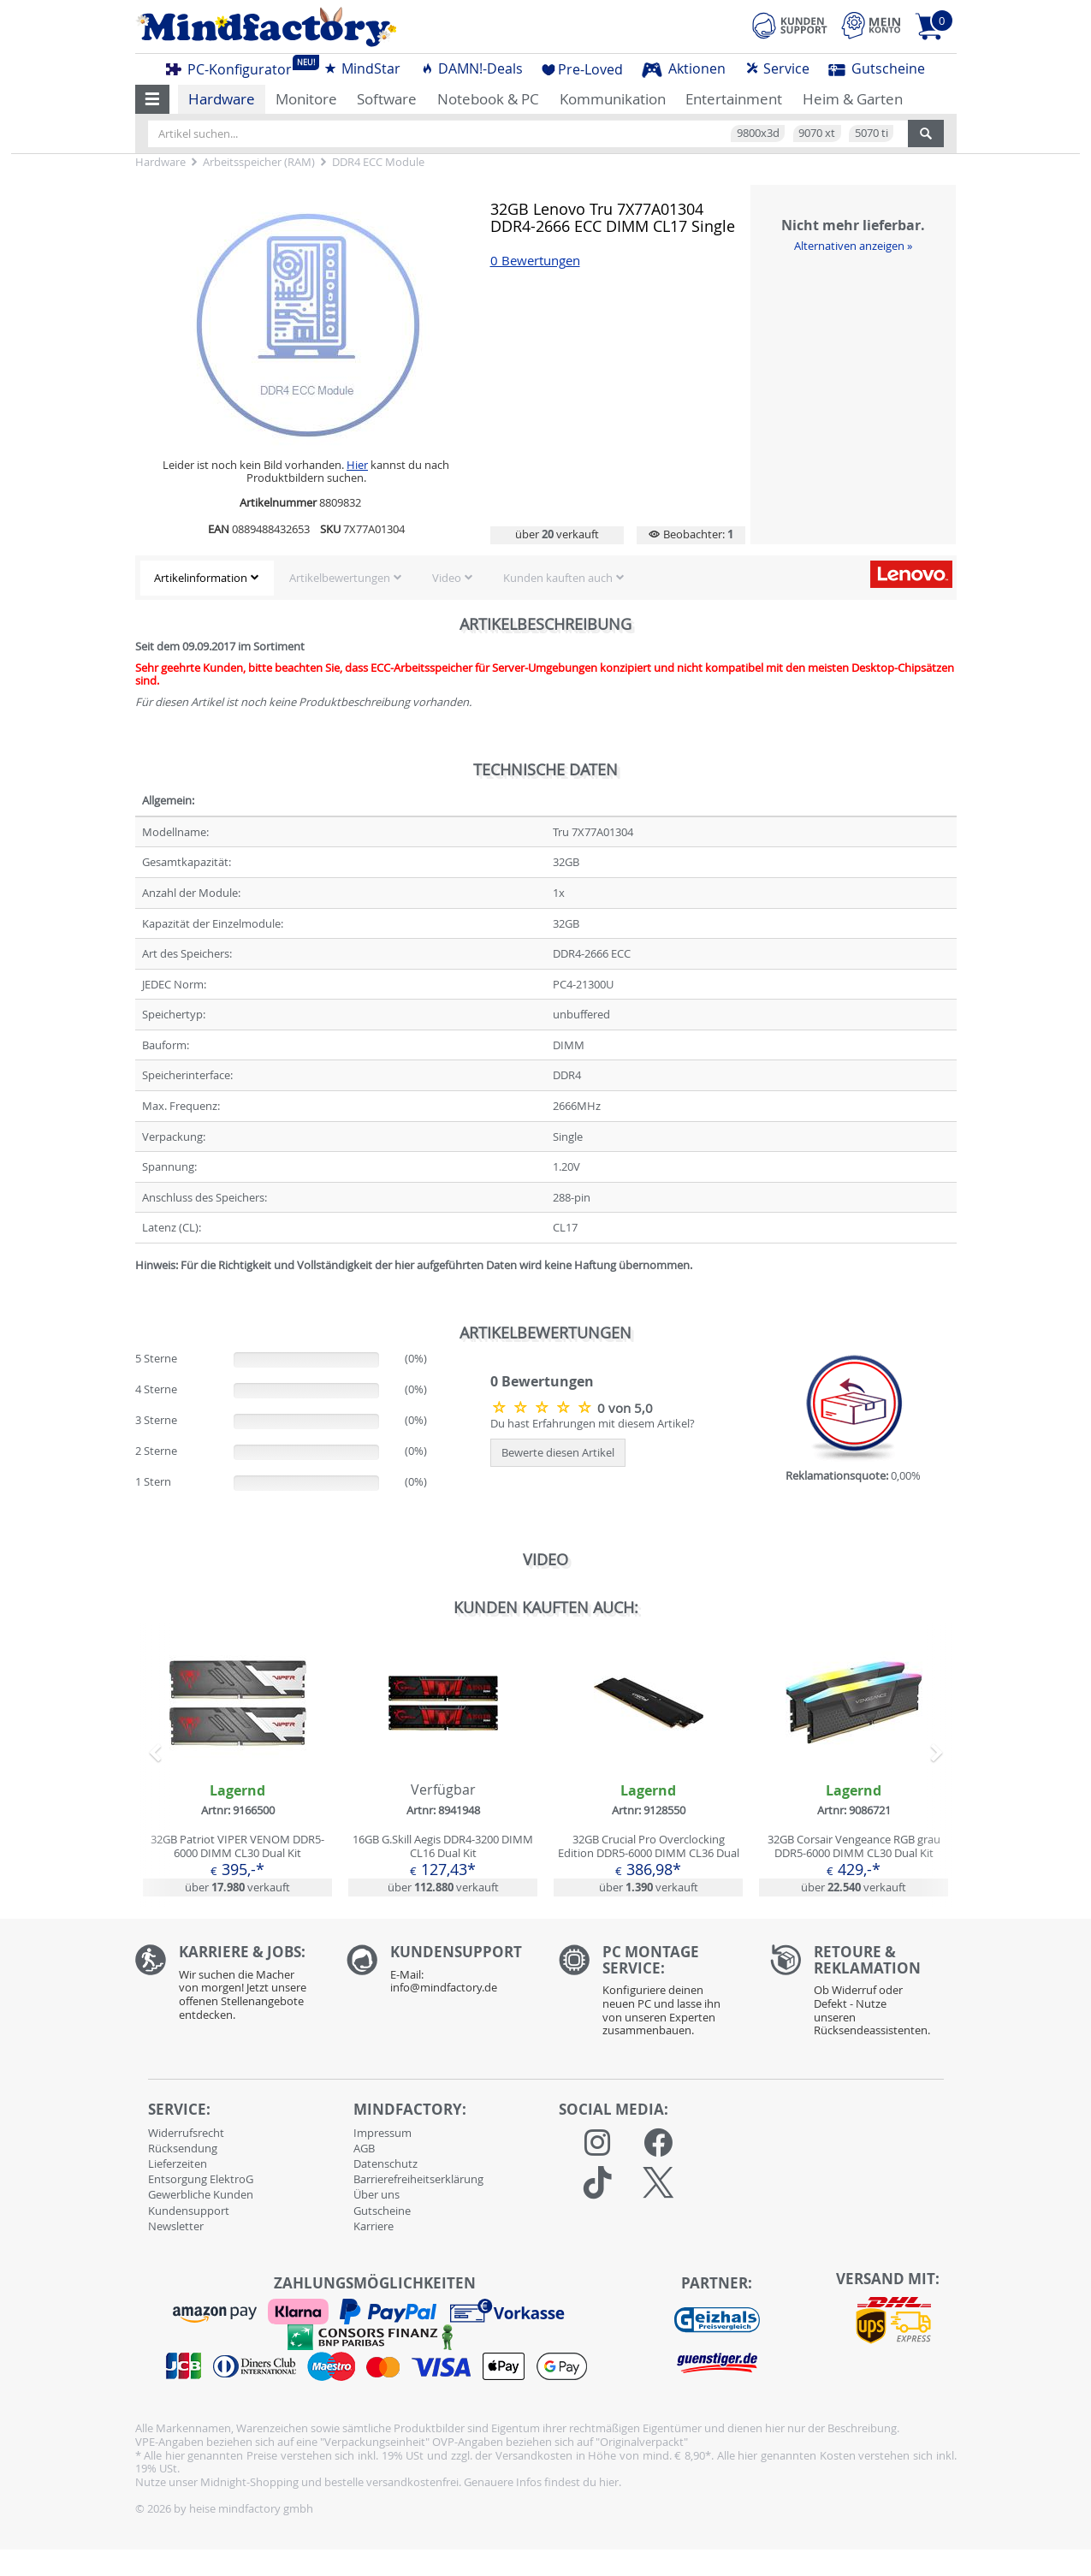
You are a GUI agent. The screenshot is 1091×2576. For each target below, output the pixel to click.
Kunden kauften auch (558, 577)
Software (387, 99)
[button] (152, 99)
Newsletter (176, 2226)
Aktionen (684, 68)
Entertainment (733, 99)
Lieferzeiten (177, 2163)
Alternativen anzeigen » (853, 245)
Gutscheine (876, 68)
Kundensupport (188, 2210)
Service (777, 68)
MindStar (361, 68)
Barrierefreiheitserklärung (418, 2179)
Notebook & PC (488, 99)
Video (446, 577)
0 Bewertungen (535, 260)
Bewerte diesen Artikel (557, 1452)
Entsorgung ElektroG (200, 2179)
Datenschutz (385, 2163)
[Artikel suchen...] (528, 133)
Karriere (373, 2226)
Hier (357, 464)
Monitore (306, 99)
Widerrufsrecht (186, 2132)
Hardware (221, 99)
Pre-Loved (582, 69)
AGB (364, 2148)
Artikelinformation (200, 577)
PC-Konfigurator (233, 67)
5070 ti (871, 132)
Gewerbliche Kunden (200, 2194)
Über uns (376, 2194)
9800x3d (758, 132)
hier (609, 2482)
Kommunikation (613, 99)
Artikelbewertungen (339, 577)
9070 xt (816, 132)
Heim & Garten (853, 99)
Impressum (382, 2132)
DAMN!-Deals (471, 68)
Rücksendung (182, 2148)
